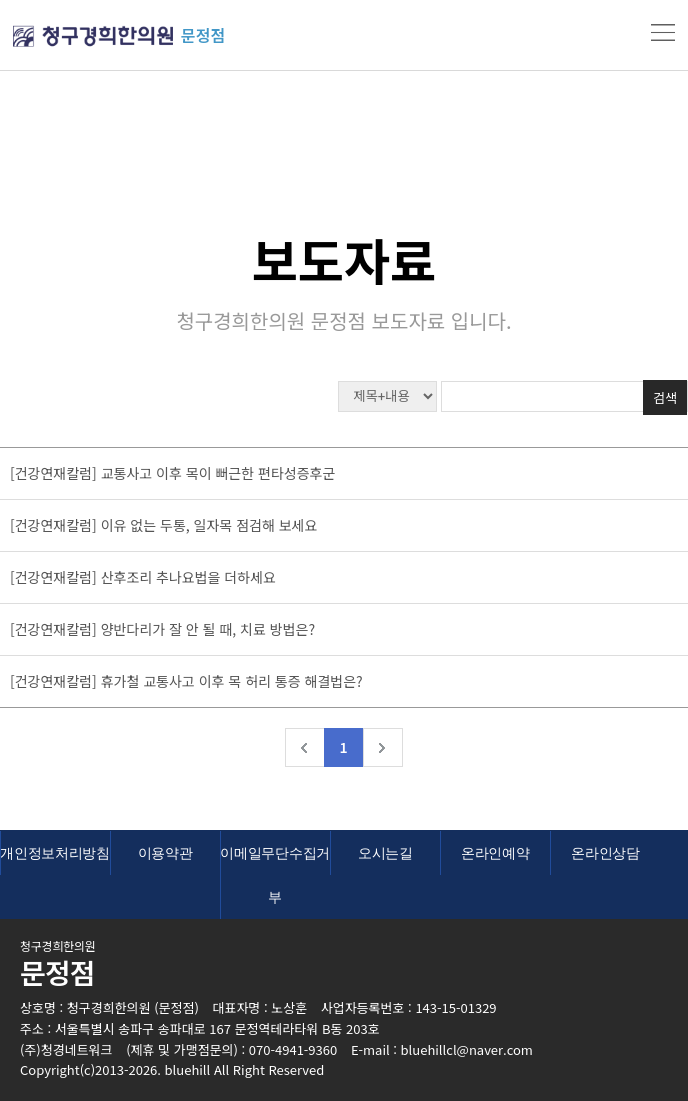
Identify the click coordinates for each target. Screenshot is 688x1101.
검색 (665, 397)
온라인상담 (605, 853)
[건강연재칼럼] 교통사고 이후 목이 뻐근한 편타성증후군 (172, 473)
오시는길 (385, 853)
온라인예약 (495, 853)
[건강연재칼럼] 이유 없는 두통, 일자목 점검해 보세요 (163, 525)
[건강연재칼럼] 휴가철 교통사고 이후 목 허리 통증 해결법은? (186, 681)
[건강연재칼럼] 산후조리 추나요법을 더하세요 (143, 577)
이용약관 (165, 853)
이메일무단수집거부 (275, 875)
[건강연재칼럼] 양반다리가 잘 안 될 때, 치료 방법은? (162, 629)
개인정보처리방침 (55, 853)
